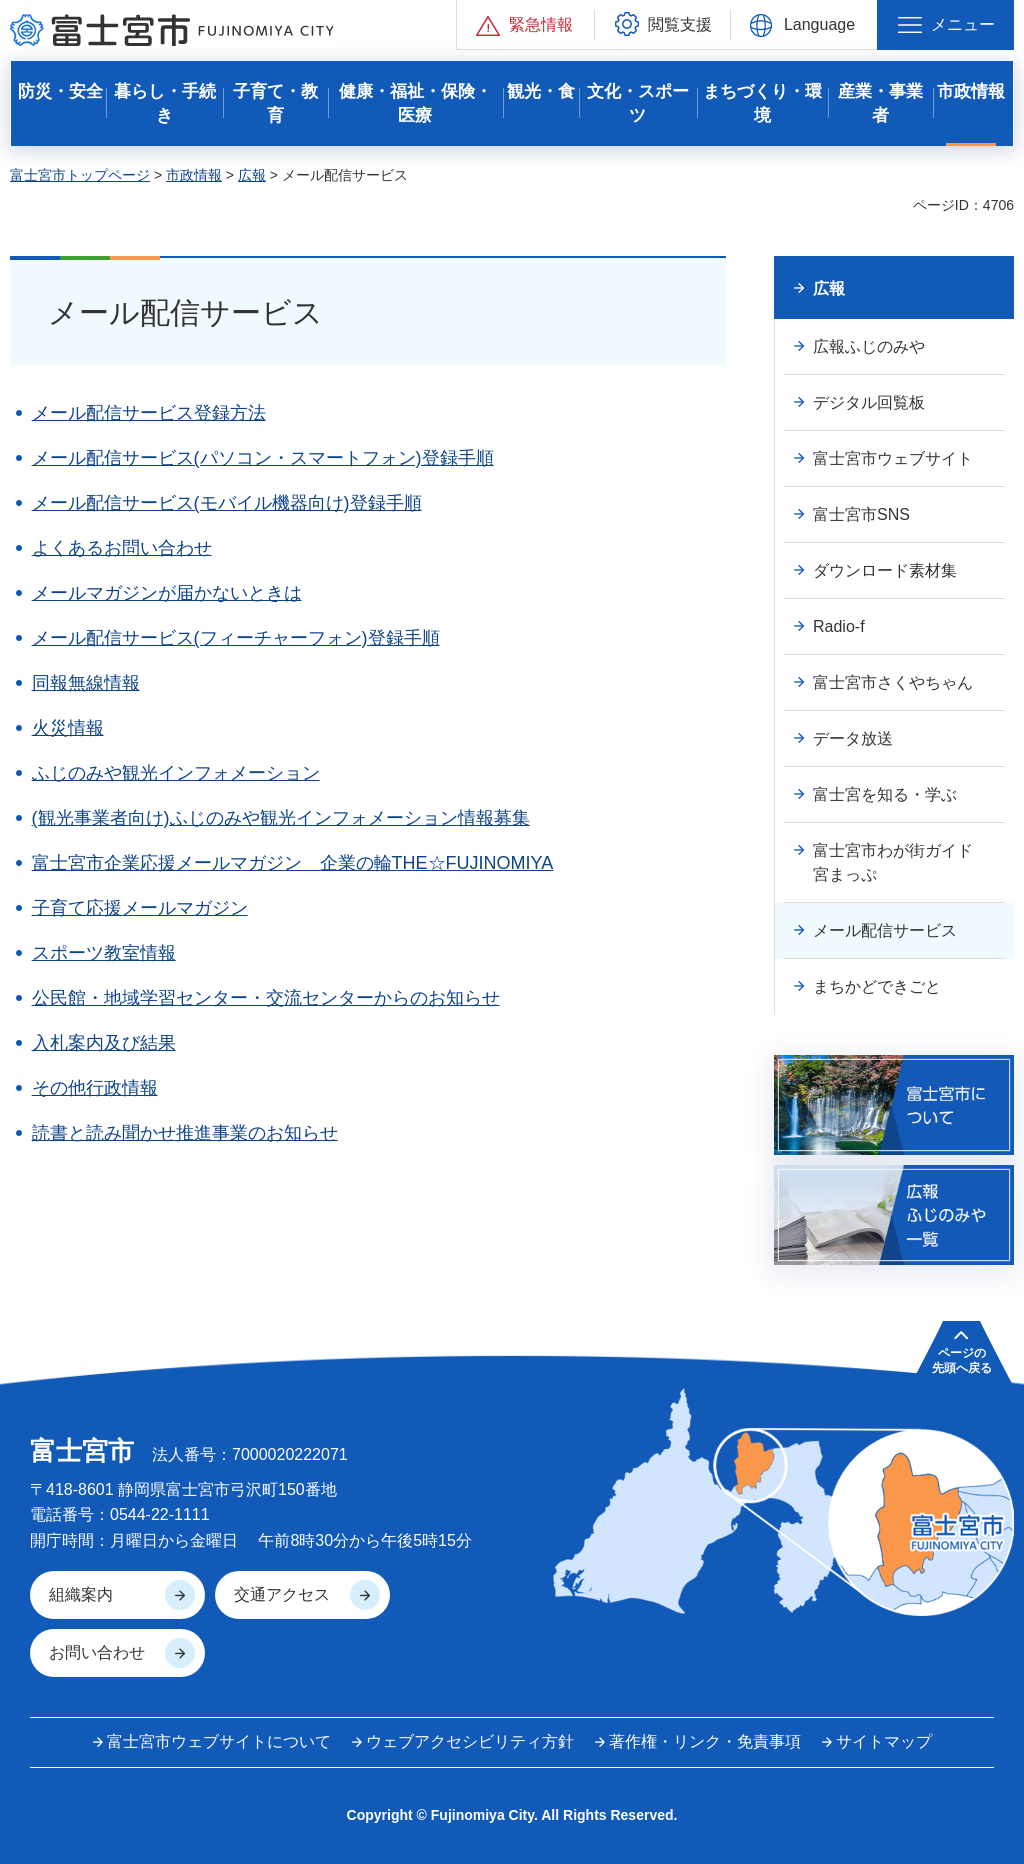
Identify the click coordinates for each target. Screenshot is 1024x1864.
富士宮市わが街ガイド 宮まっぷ (901, 862)
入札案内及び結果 (104, 1043)
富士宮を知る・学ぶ (885, 794)
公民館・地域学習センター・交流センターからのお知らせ (266, 998)
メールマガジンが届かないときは (167, 593)
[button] (525, 24)
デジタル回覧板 (869, 402)
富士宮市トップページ (80, 175)
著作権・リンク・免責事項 (705, 1741)
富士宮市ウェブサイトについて (219, 1741)
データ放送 (853, 738)
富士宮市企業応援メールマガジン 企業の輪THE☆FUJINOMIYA (293, 863)
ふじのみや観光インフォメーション (176, 773)
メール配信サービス (885, 930)
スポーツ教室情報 (104, 953)
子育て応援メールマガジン (140, 908)
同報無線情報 (86, 683)
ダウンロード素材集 (885, 570)
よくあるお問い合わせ (122, 548)
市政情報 (194, 175)
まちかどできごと (877, 986)
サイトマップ (884, 1741)
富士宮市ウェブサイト (893, 458)
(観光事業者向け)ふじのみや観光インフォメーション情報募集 (281, 818)
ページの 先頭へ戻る (962, 1360)
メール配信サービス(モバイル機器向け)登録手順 (227, 503)
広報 (252, 175)
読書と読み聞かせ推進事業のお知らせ (185, 1133)
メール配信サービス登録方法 (149, 413)
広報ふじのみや (869, 346)
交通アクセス (282, 1594)
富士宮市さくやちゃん (893, 682)
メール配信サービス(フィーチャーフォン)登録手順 (236, 638)
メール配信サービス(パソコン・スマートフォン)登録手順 (263, 458)
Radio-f (839, 626)
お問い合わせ (97, 1652)
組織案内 (81, 1594)
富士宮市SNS (861, 514)
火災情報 (68, 728)
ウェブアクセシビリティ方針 (470, 1741)
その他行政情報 (95, 1088)
